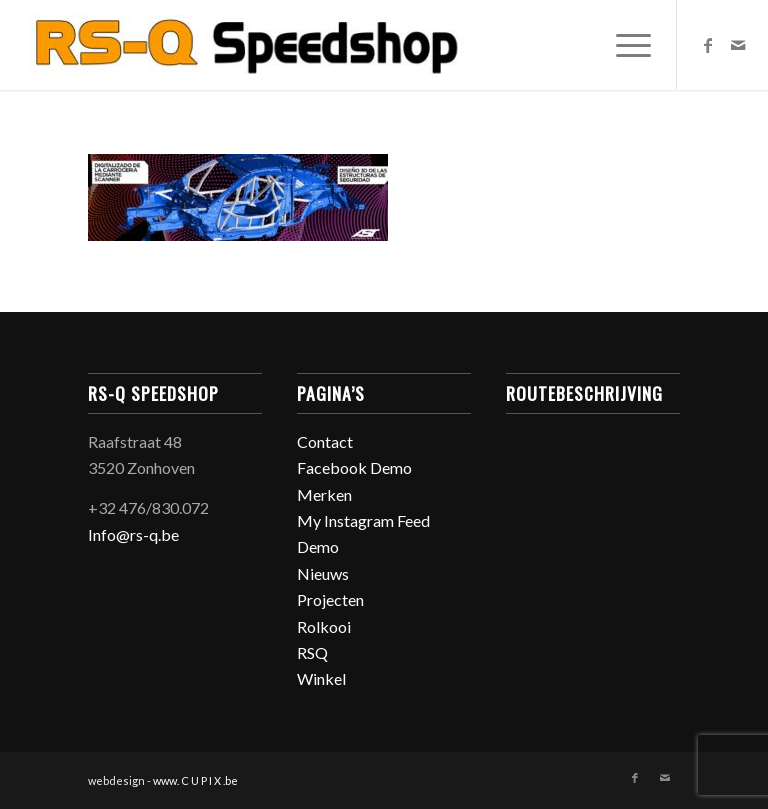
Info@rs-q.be (133, 534)
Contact (325, 441)
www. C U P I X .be (195, 780)
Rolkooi (324, 626)
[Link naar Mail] (738, 45)
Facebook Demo (354, 467)
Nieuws (323, 573)
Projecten (330, 599)
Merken (324, 494)
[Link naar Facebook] (708, 45)
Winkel (321, 678)
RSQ (312, 652)
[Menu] (623, 45)
